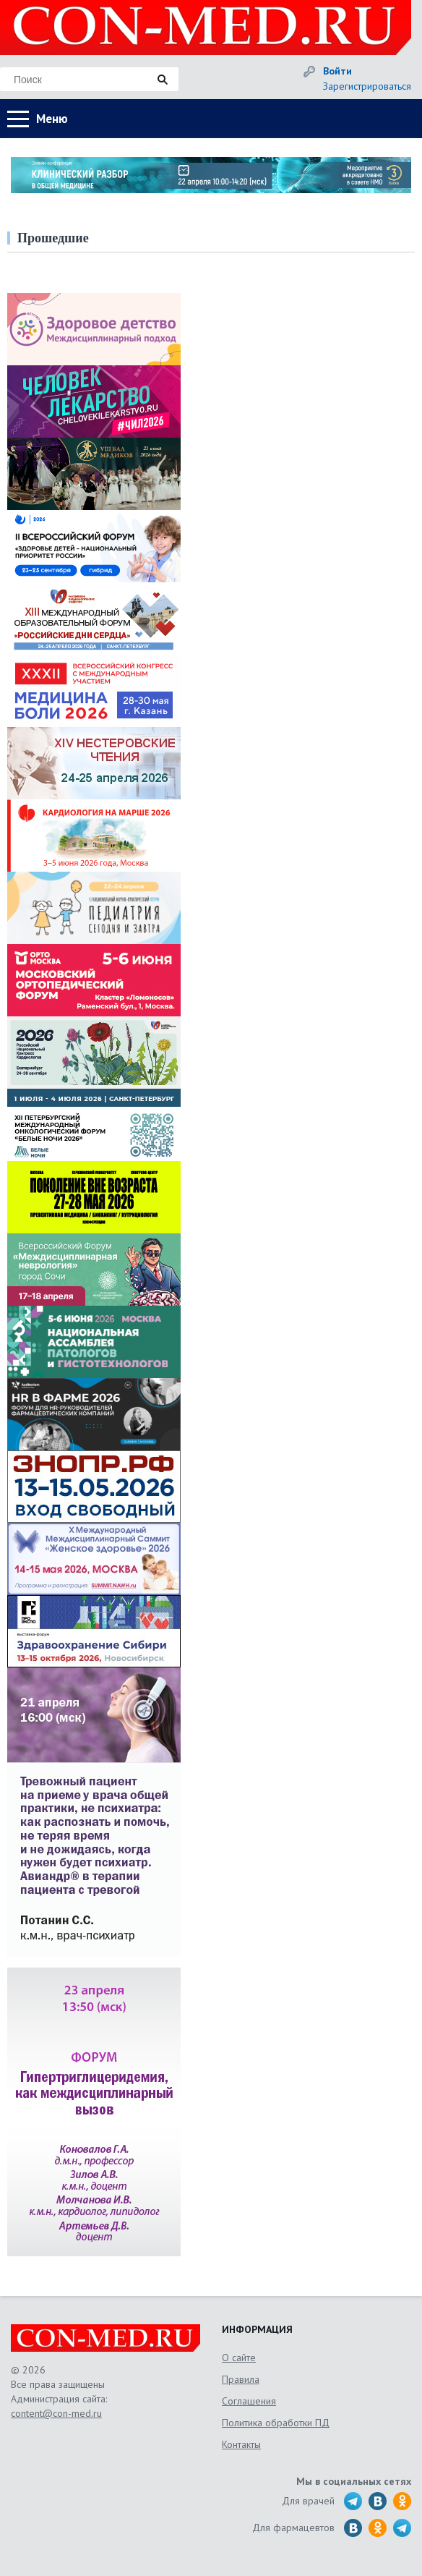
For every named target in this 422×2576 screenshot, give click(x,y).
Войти (337, 71)
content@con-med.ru (56, 2413)
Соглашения (249, 2400)
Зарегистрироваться (367, 86)
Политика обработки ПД (276, 2422)
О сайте (239, 2357)
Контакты (241, 2444)
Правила (240, 2379)
